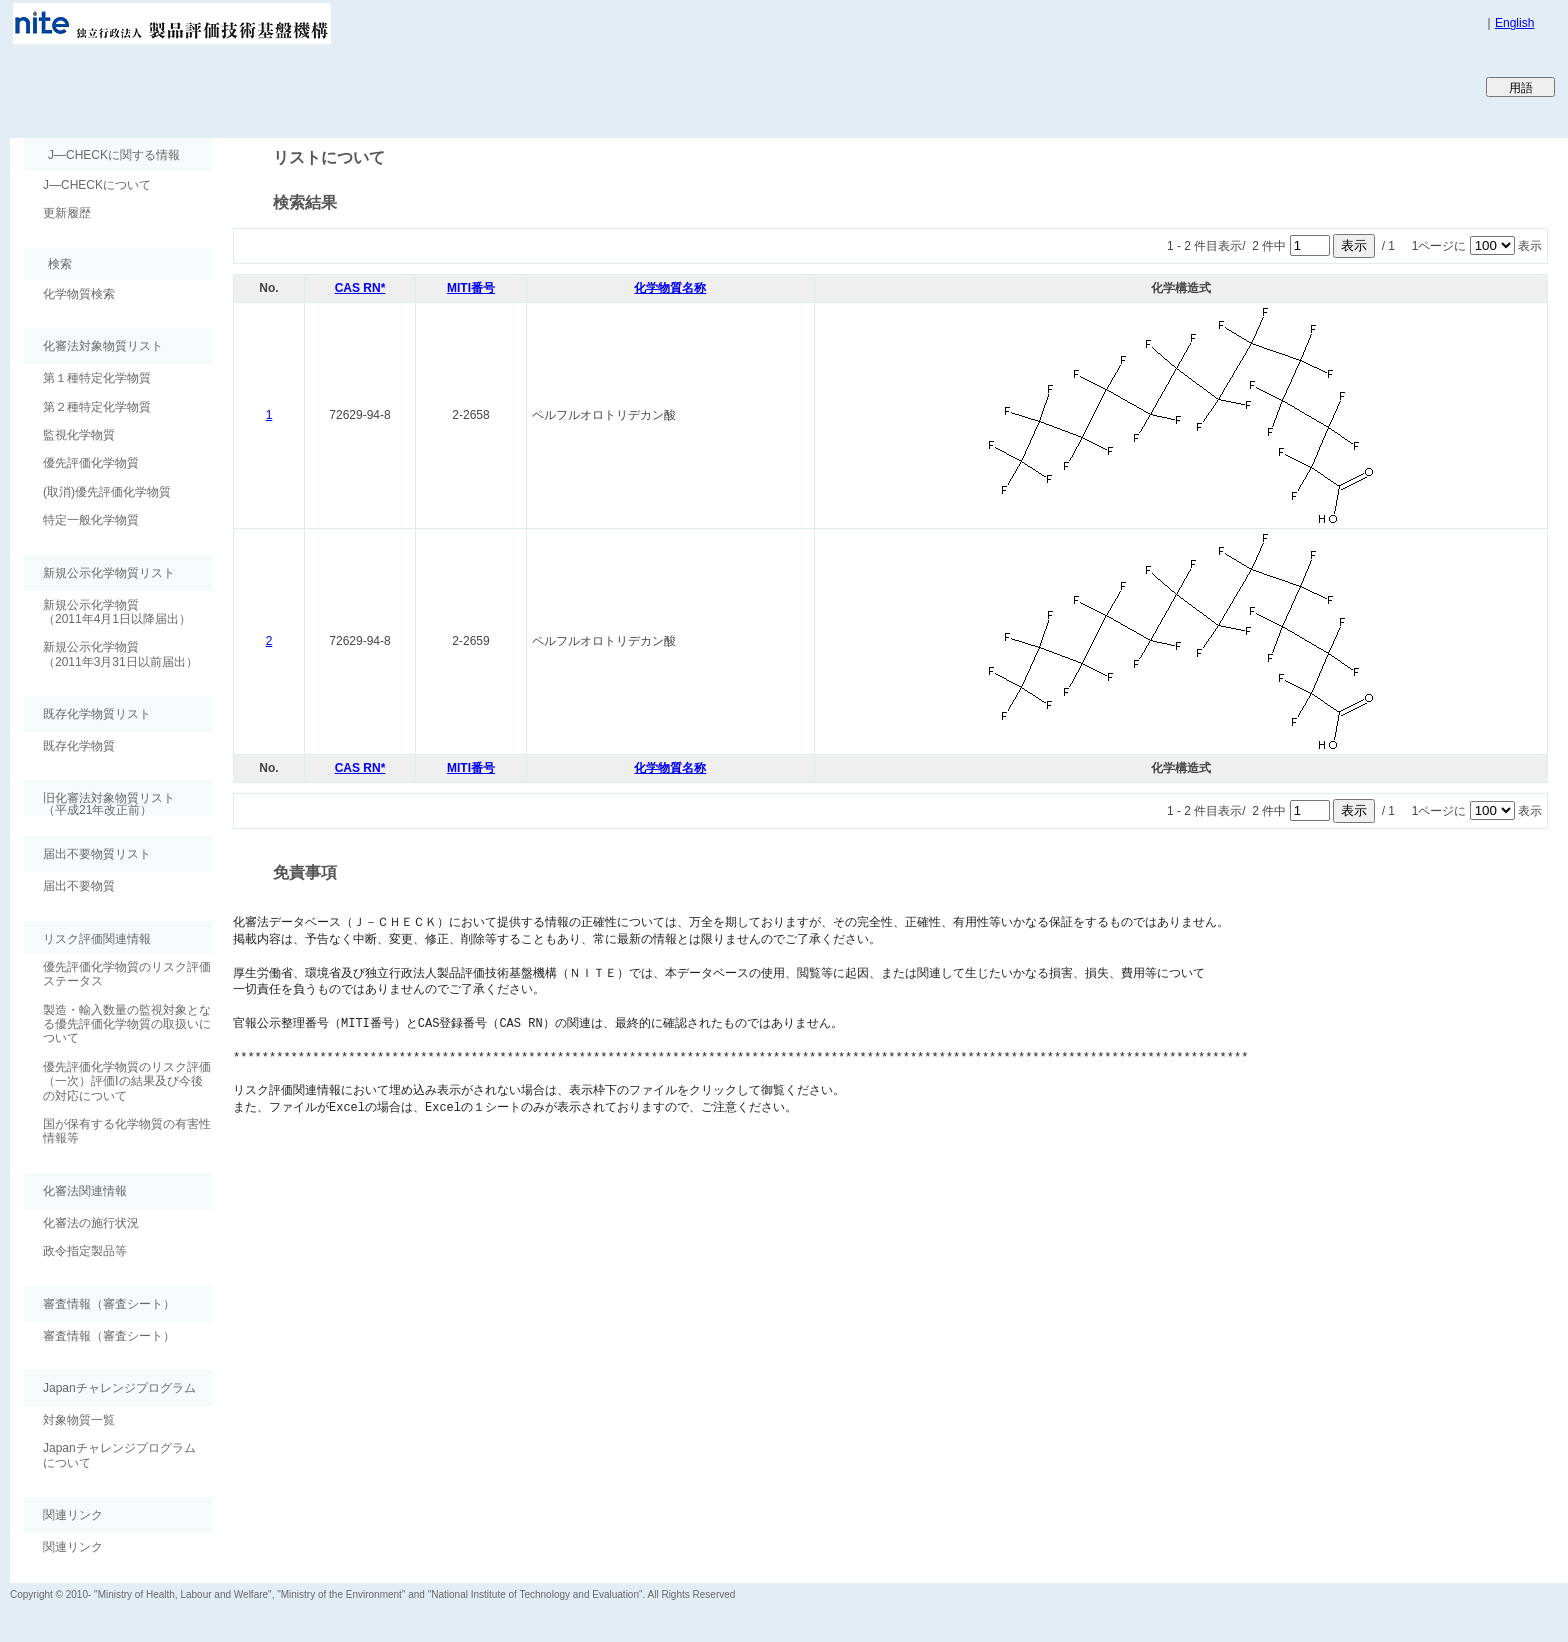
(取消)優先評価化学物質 (107, 492)
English (1514, 23)
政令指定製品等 (85, 1251)
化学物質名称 (670, 288)
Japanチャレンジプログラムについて (119, 1455)
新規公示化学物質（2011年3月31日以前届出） (120, 654)
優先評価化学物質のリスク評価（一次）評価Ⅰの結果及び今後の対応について (127, 1081)
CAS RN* (360, 288)
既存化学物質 (79, 746)
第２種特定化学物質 (97, 407)
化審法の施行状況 (91, 1223)
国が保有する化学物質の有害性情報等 (127, 1131)
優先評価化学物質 (91, 463)
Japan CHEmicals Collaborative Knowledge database (252, 86)
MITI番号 (471, 288)
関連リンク (73, 1547)
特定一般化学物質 (91, 520)
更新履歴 (67, 213)
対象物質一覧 (79, 1420)
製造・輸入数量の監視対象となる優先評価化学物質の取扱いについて (127, 1024)
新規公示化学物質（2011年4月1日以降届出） (117, 612)
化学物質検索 (79, 294)
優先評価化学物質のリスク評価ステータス (127, 974)
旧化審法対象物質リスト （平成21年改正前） (99, 803)
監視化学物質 (79, 435)
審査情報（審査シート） (109, 1336)
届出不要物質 (79, 886)
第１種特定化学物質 (97, 378)
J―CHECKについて (97, 185)
